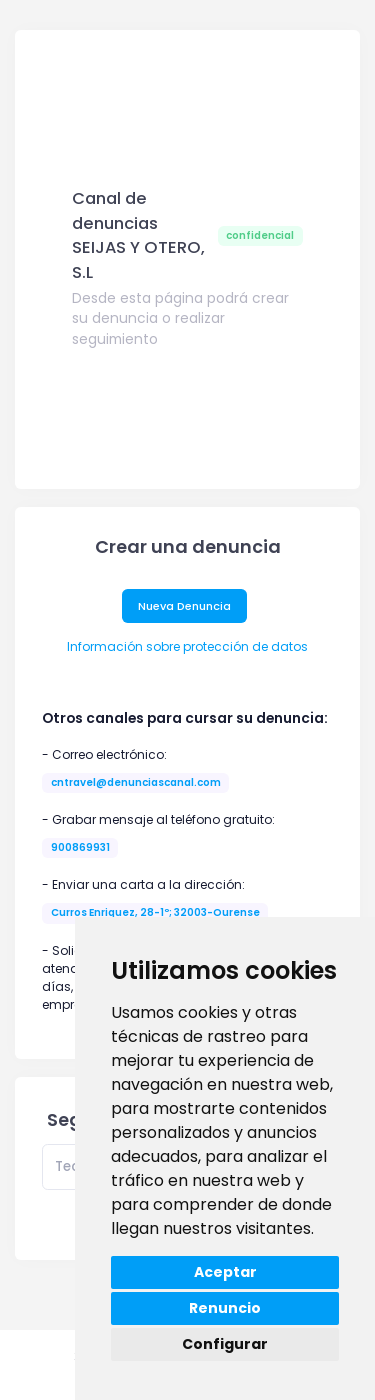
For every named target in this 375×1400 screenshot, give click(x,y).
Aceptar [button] (225, 1272)
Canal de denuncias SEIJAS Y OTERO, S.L (138, 235)
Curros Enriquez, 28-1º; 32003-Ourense (155, 912)
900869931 (80, 847)
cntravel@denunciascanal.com (136, 782)
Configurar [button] (225, 1344)
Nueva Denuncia (184, 606)
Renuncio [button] (225, 1308)
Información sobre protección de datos (187, 646)
